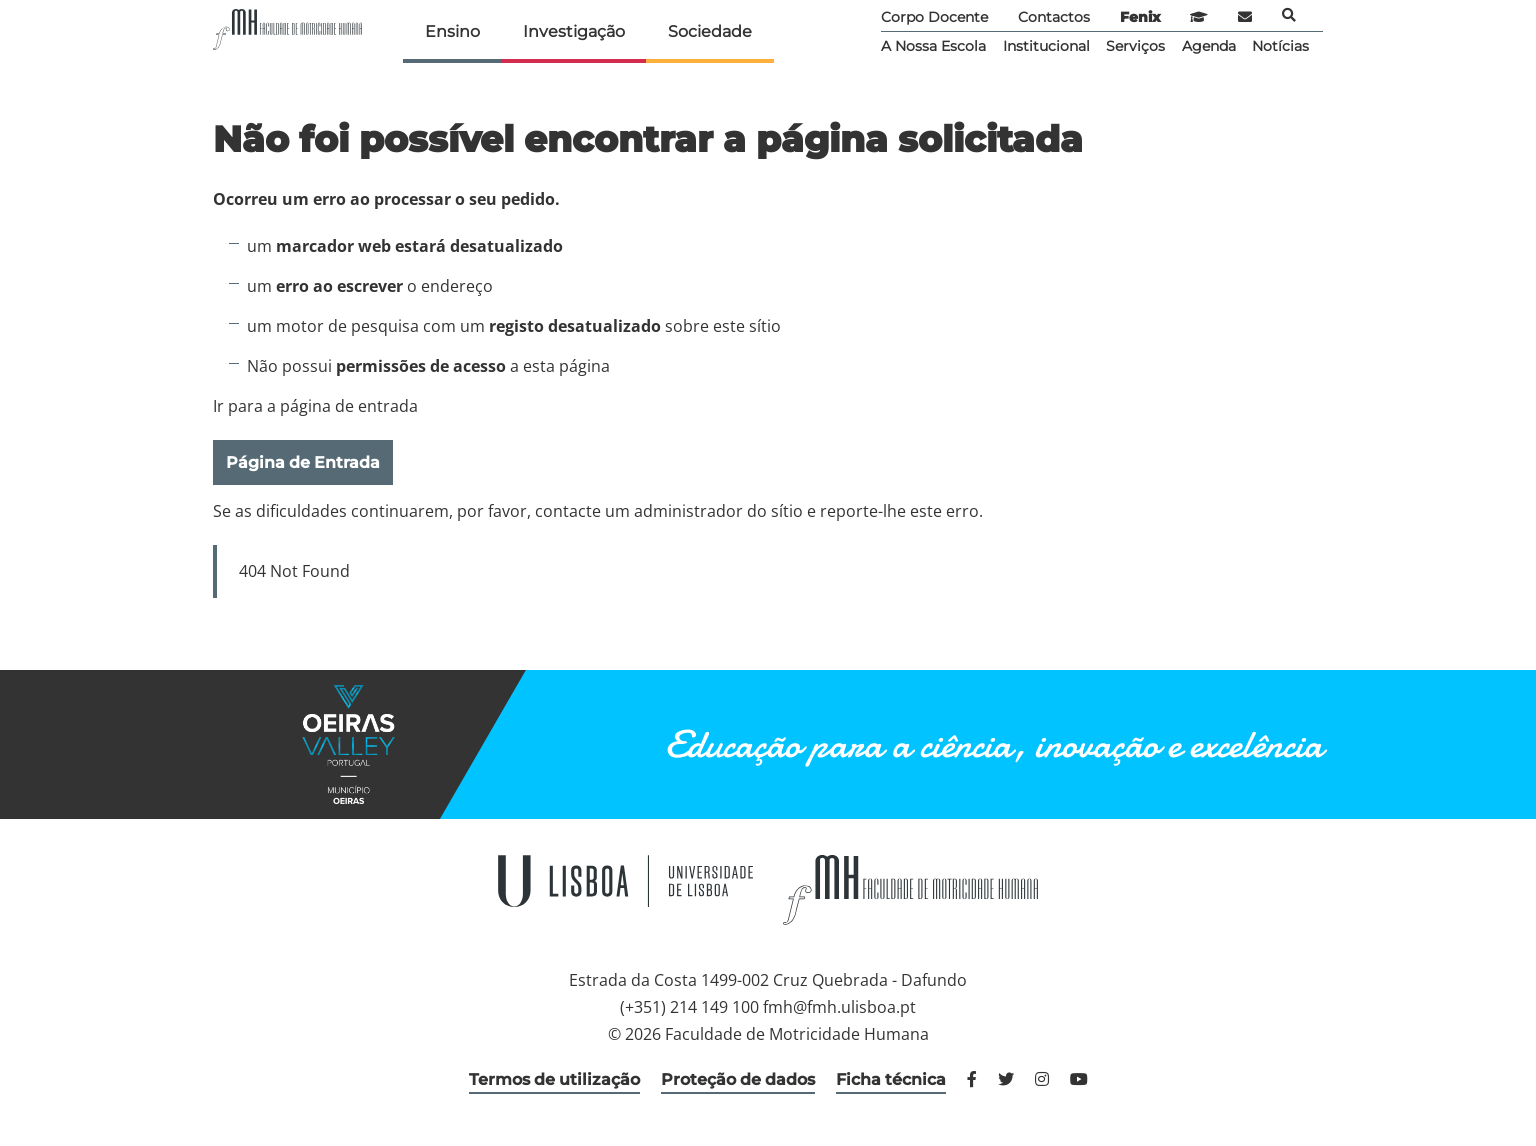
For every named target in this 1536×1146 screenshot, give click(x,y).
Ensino (452, 31)
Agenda (1209, 46)
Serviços (1135, 46)
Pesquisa (1289, 15)
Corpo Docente (934, 17)
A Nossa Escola (933, 46)
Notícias (1280, 46)
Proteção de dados (738, 1079)
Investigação (574, 31)
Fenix (1140, 17)
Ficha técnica (891, 1079)
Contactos (1054, 17)
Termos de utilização (554, 1079)
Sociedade (710, 31)
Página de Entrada (303, 462)
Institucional (1046, 46)
